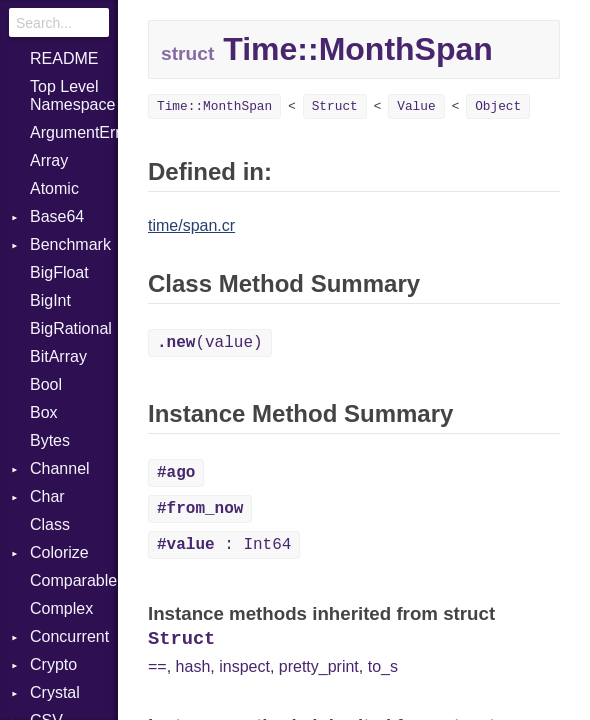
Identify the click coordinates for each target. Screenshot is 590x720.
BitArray (58, 356)
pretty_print (319, 666)
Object (498, 106)
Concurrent (69, 636)
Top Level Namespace (72, 95)
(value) (210, 343)
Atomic (54, 188)
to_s (383, 666)
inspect (244, 666)
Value (416, 106)
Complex (61, 608)
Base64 (57, 216)
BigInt (50, 300)
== (157, 666)
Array (49, 160)
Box (44, 412)
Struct (335, 106)
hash (193, 666)
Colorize (59, 552)
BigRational (71, 328)
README (64, 58)
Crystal (55, 692)
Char (47, 496)
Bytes (50, 440)
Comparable (73, 580)
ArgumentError (74, 132)
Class (50, 524)
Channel (60, 468)
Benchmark (70, 244)
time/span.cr (191, 225)
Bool (46, 384)
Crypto (53, 664)
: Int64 (224, 545)
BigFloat (59, 272)
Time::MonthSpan (214, 106)
